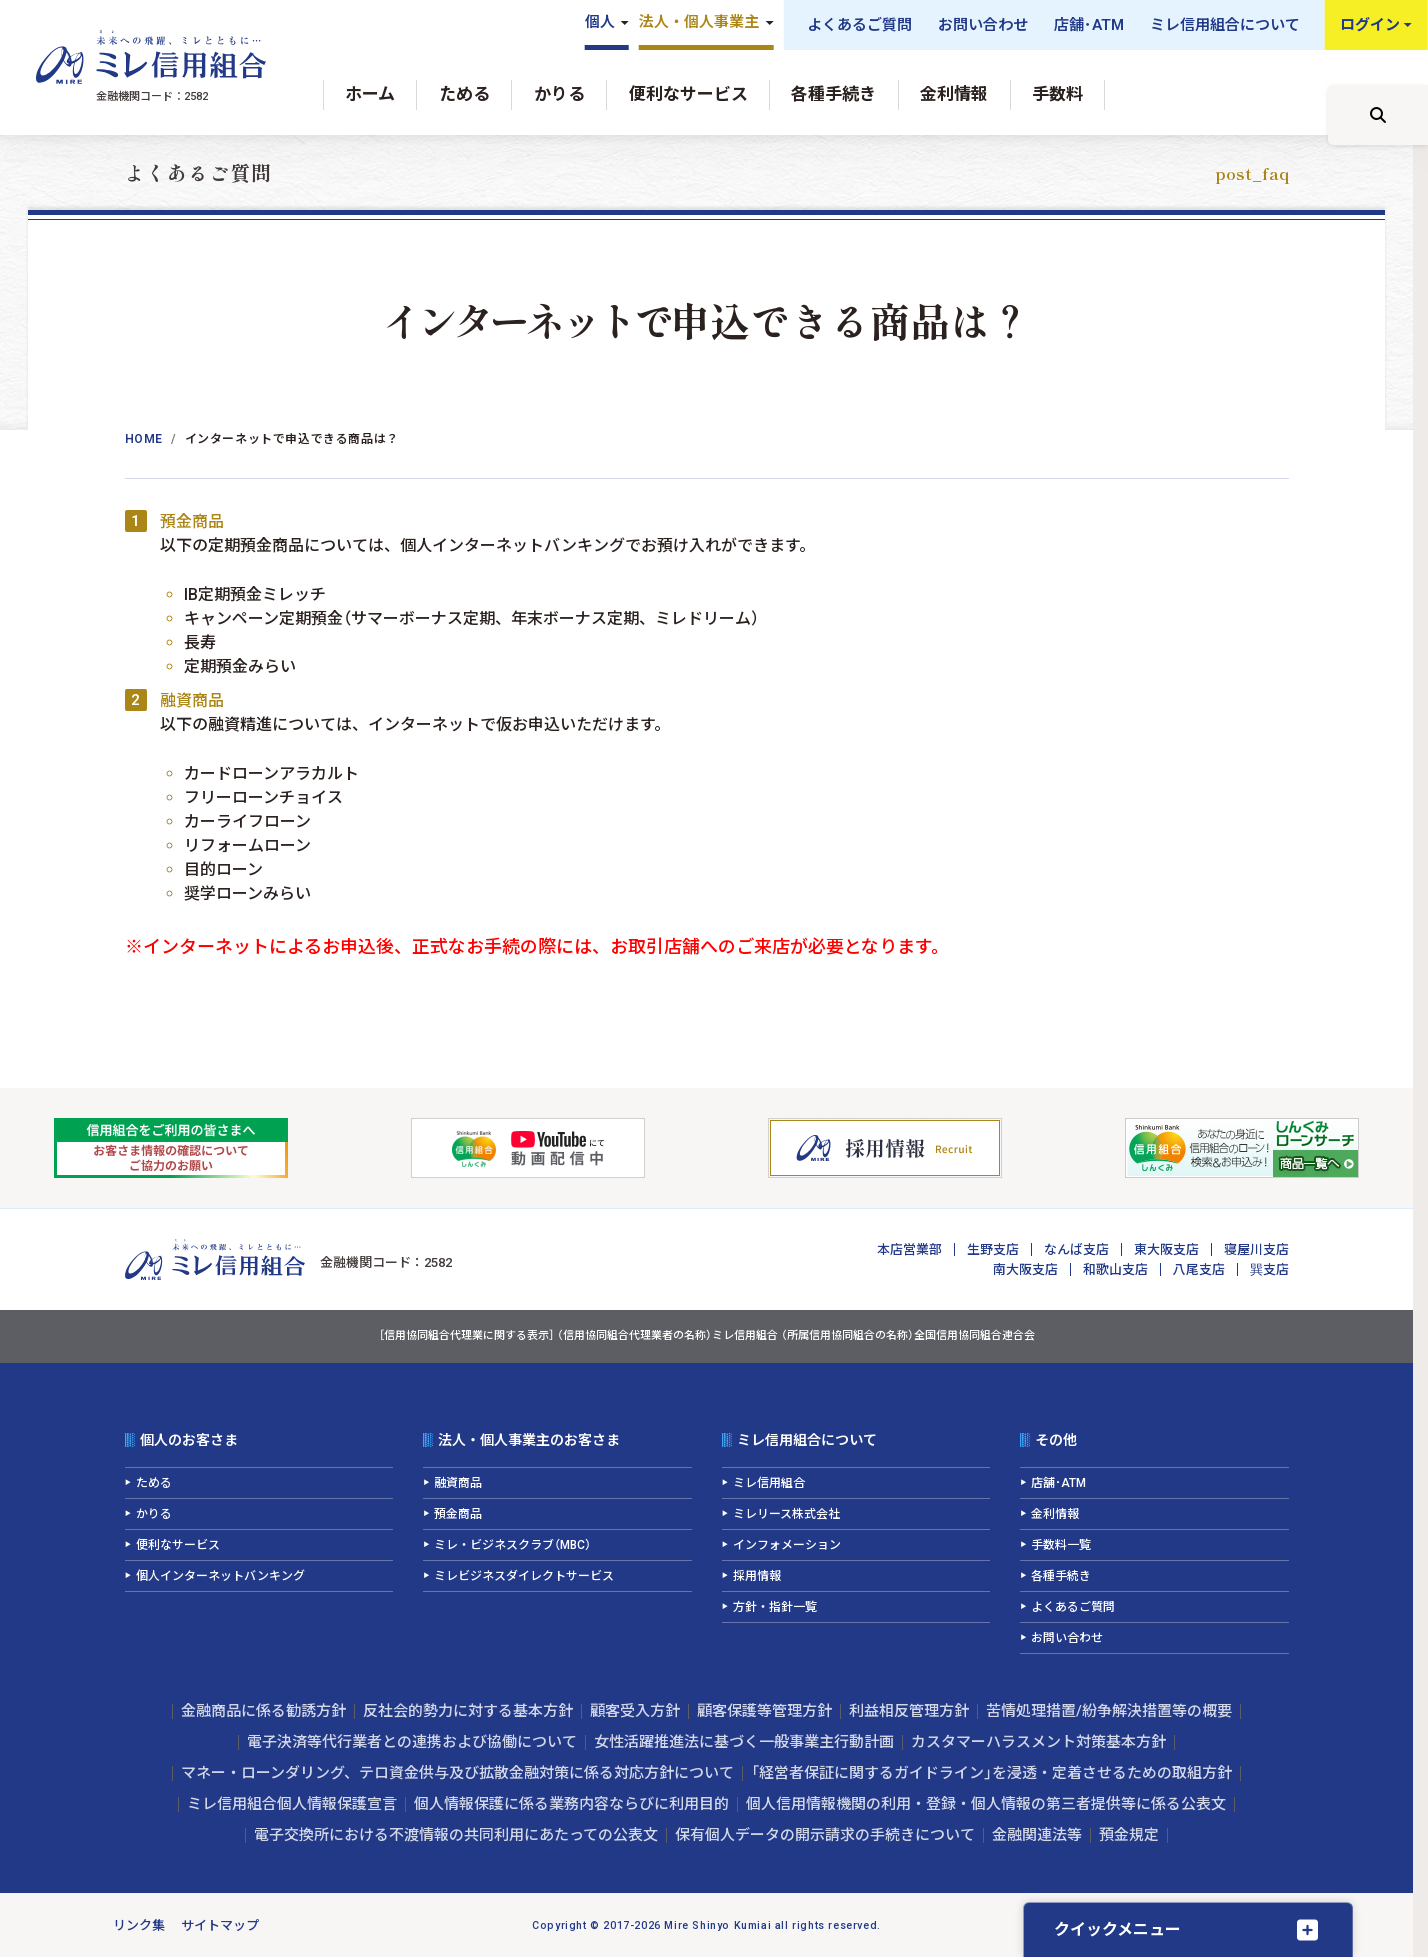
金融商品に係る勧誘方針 (263, 1711)
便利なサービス (688, 94)
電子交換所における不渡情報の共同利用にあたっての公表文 (456, 1835)
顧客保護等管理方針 (764, 1711)
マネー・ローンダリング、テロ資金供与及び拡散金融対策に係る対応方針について (457, 1773)
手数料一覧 (1061, 1545)
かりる (559, 94)
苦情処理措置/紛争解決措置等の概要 (1109, 1711)
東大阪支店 (1166, 1249)
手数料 (1057, 94)
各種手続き (833, 94)
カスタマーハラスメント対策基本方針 (1038, 1742)
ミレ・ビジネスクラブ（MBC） (512, 1545)
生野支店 (993, 1249)
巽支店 (1269, 1269)
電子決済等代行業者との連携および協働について (412, 1742)
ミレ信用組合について (1225, 25)
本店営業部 (909, 1249)
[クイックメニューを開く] (1188, 1929)
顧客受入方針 (635, 1711)
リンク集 (139, 1925)
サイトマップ (220, 1925)
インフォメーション (787, 1545)
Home (144, 439)
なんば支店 (1076, 1249)
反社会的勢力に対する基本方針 (468, 1711)
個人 (600, 22)
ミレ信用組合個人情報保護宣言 (292, 1804)
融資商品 (458, 1483)
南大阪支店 (1025, 1269)
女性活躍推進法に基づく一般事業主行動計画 (744, 1742)
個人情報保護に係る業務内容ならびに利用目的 (571, 1804)
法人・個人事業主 (699, 22)
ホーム (370, 94)
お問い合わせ (983, 25)
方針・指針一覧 (775, 1607)
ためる (464, 94)
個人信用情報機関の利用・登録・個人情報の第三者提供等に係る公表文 (986, 1804)
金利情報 (954, 94)
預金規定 (1129, 1835)
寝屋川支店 (1256, 1249)
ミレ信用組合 (769, 1483)
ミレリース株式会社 (786, 1514)
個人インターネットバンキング (220, 1576)
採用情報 (757, 1576)
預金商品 (458, 1514)
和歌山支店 (1115, 1269)
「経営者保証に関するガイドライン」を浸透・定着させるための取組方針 (991, 1773)
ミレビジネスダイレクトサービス (524, 1576)
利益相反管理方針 (909, 1711)
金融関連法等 (1037, 1835)
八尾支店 (1199, 1269)
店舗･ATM (1089, 25)
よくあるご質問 (859, 25)
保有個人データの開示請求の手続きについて (825, 1835)
